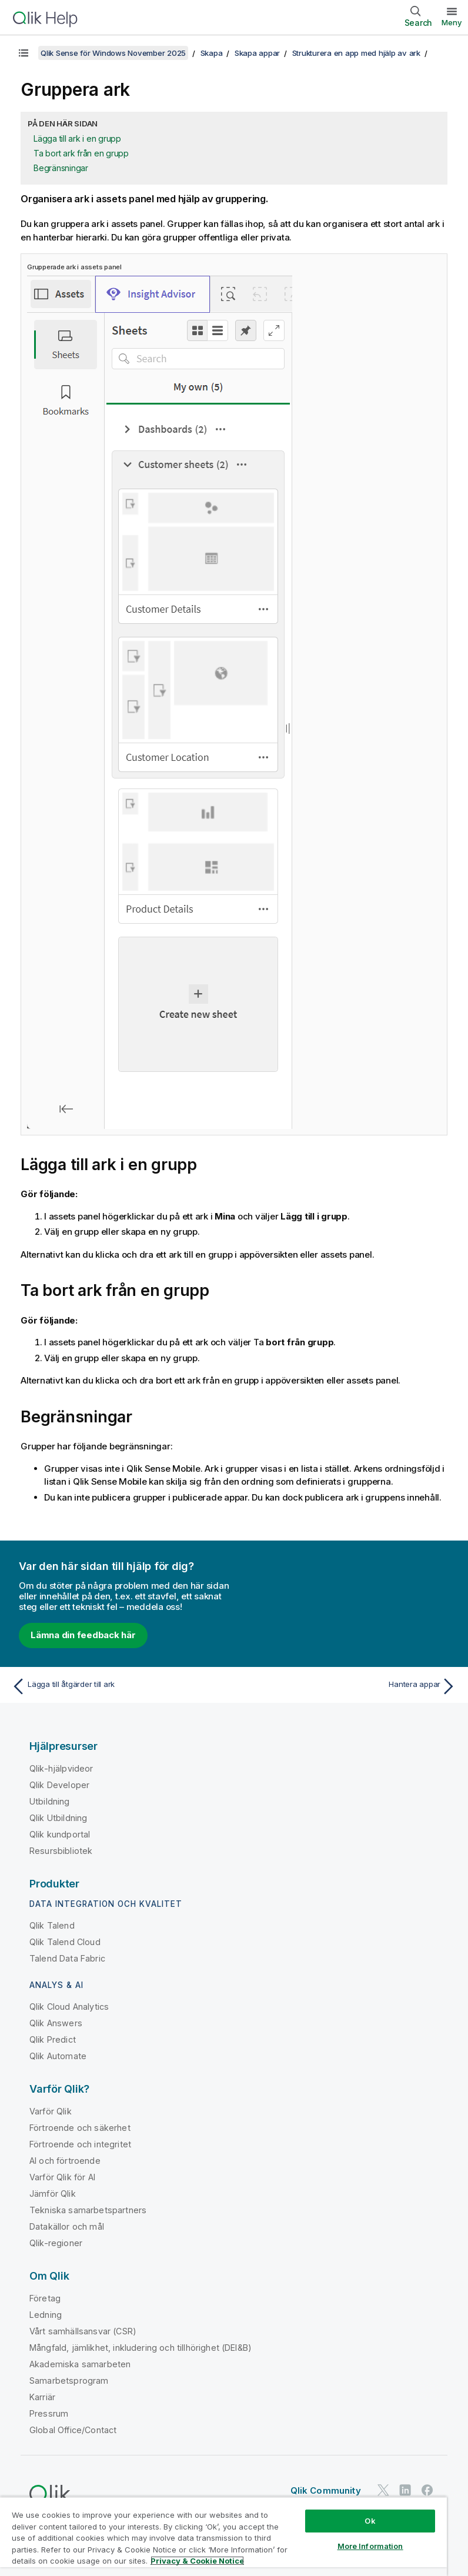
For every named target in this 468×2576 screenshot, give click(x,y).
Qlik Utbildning (58, 1818)
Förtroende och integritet (80, 2144)
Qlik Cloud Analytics (69, 2007)
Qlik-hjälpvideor (61, 1768)
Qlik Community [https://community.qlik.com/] (325, 2490)
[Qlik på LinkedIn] (405, 2490)
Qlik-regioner (55, 2243)
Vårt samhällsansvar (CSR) (82, 2331)
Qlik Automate (57, 2056)
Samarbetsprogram (69, 2380)
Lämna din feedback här (83, 1635)
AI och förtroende (65, 2161)
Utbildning (49, 1801)
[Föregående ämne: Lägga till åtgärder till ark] (119, 1686)
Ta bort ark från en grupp (81, 153)
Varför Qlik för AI (62, 2177)
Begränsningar (61, 168)
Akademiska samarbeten (80, 2364)
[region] (223, 2536)
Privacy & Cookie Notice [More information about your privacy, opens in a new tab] (197, 2560)
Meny (452, 22)
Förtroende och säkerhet (80, 2128)
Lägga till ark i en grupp (77, 138)
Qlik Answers (55, 2023)
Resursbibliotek (60, 1851)
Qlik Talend (52, 1925)
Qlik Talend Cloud (65, 1942)
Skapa (211, 53)
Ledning (45, 2315)
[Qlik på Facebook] (427, 2490)
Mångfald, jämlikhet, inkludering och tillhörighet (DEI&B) (140, 2348)
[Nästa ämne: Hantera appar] (349, 1686)
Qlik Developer (59, 1785)
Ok (370, 2520)
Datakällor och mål (66, 2226)
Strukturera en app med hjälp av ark (356, 53)
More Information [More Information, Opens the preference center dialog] (370, 2546)
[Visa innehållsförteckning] (23, 53)
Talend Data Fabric (67, 1958)
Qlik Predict (52, 2039)
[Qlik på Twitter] (383, 2490)
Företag (45, 2298)
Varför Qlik (50, 2111)
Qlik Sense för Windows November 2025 (113, 53)
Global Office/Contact (72, 2430)
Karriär (42, 2397)
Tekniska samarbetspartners (87, 2210)
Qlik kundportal (59, 1834)
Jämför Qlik (52, 2194)
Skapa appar (257, 53)
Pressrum (48, 2413)
